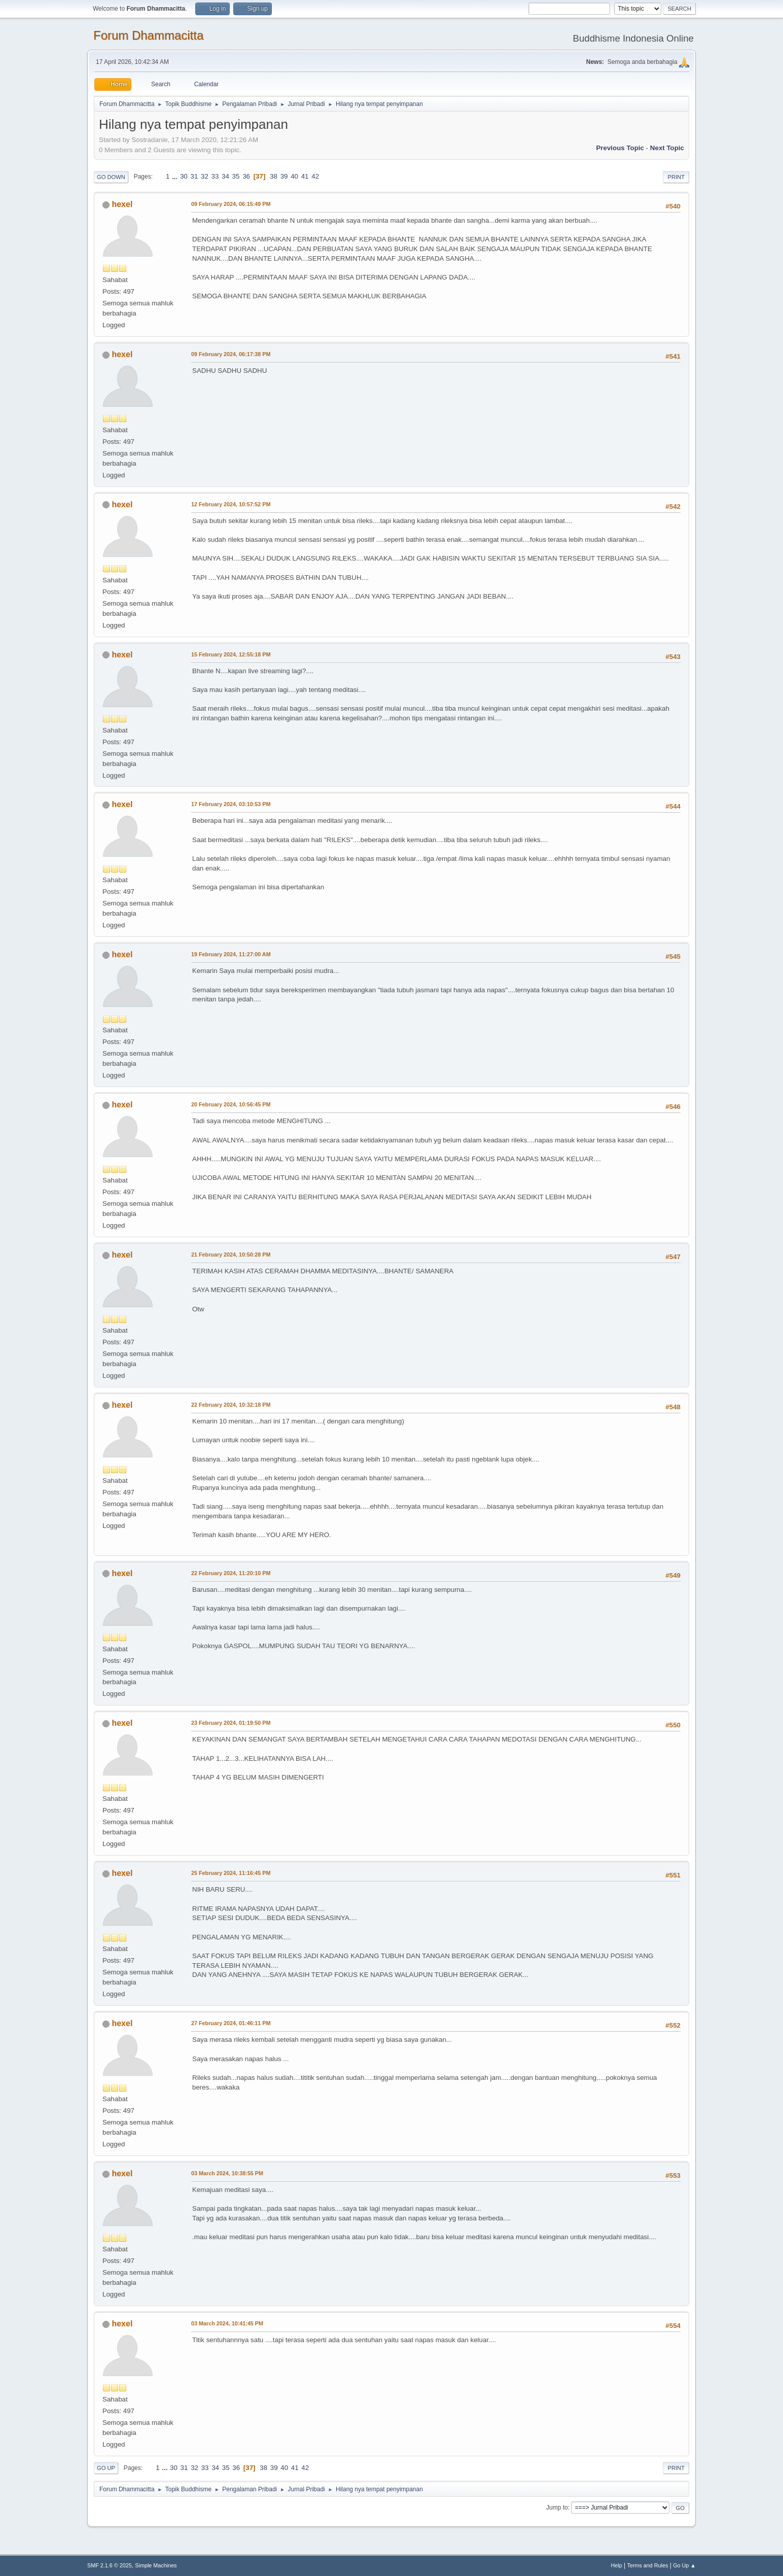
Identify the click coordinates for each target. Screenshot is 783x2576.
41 (305, 176)
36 (246, 176)
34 (225, 176)
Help (616, 2565)
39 (284, 176)
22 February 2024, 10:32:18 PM (230, 1405)
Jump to (557, 2507)
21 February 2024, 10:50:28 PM (230, 1254)
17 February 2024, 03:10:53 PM (230, 804)
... (176, 176)
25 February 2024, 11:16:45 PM (230, 1873)
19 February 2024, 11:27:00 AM (231, 954)
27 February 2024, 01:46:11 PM (230, 2023)
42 (315, 176)
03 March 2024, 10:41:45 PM (227, 2323)
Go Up (106, 2468)
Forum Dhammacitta (148, 35)
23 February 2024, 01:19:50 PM (230, 1723)
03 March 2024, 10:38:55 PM (227, 2173)
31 (194, 176)
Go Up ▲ (684, 2565)
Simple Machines (155, 2565)
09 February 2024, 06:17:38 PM (230, 354)
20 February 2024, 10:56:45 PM (230, 1104)
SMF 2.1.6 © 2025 (109, 2565)
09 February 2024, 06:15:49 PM (230, 204)
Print (676, 177)
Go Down (111, 177)
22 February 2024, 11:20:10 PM (230, 1573)
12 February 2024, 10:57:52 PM (230, 504)
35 (236, 176)
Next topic (667, 148)
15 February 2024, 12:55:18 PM (230, 654)
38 (273, 176)
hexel (122, 204)
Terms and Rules (647, 2565)
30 (184, 176)
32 (204, 176)
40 (294, 176)
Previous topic (620, 148)
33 (215, 176)
